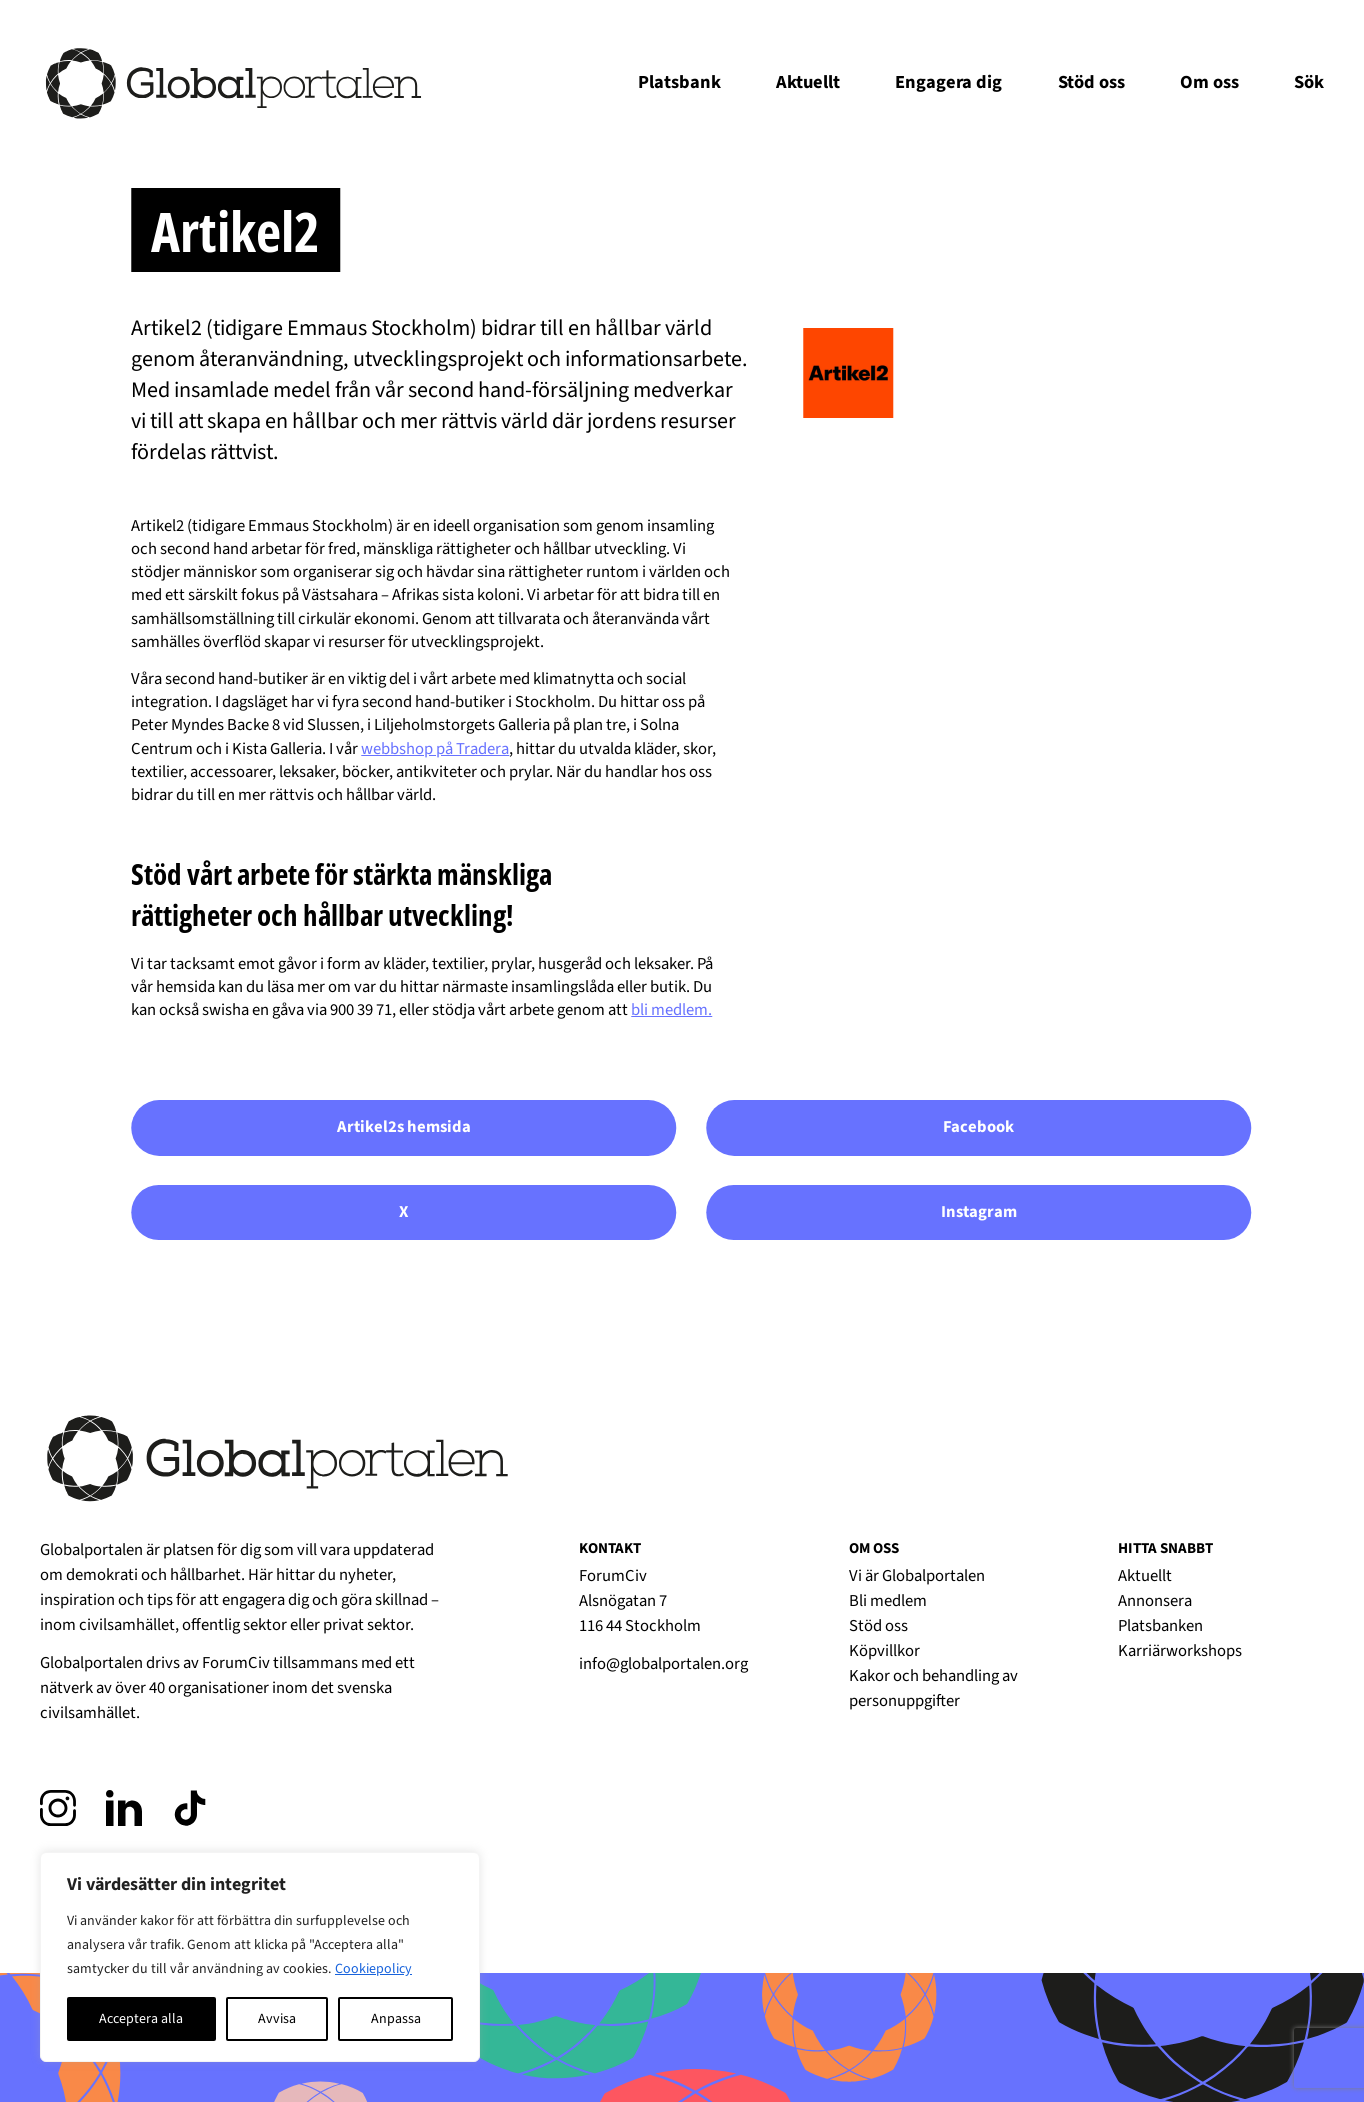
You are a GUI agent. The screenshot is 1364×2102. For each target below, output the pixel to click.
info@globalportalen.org (663, 1664)
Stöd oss (1091, 82)
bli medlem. (671, 1010)
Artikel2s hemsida (404, 1127)
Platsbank (679, 82)
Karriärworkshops (1180, 1651)
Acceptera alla (141, 2019)
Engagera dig (948, 82)
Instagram (979, 1212)
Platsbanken (1160, 1626)
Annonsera (1155, 1601)
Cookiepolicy (373, 1969)
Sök (1309, 82)
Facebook (978, 1127)
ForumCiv (236, 1663)
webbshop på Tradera (435, 749)
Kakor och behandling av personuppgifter (933, 1688)
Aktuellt (808, 82)
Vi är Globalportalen (917, 1576)
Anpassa (396, 2019)
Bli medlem (888, 1601)
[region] (260, 1957)
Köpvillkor (884, 1651)
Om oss (1209, 82)
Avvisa (277, 2019)
